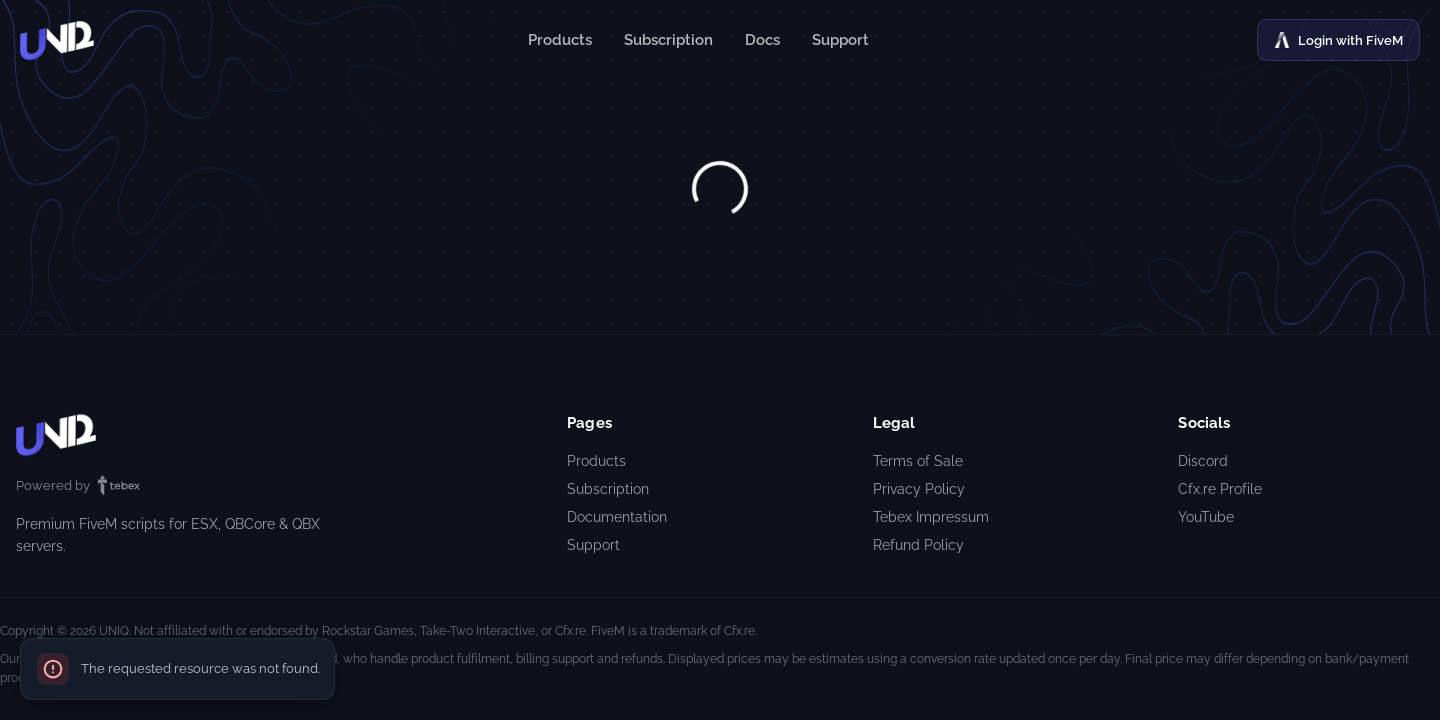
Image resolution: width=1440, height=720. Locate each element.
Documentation (617, 517)
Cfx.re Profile (1220, 489)
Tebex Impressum (931, 517)
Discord (1203, 461)
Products (560, 40)
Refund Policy (918, 545)
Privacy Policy (919, 489)
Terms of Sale (918, 461)
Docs (762, 40)
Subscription (668, 40)
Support (840, 40)
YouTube (1206, 517)
